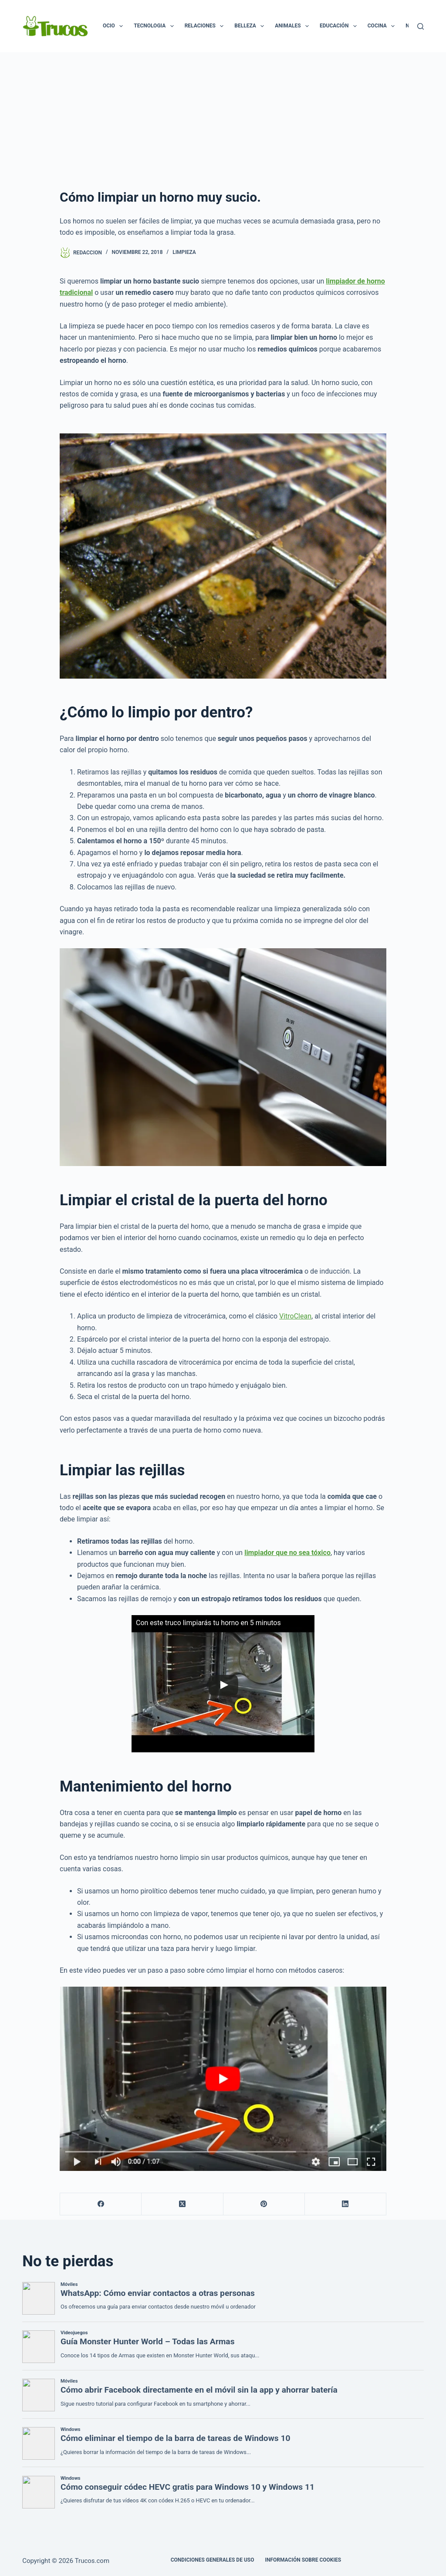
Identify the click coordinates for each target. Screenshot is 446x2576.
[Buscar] (420, 26)
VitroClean (295, 1316)
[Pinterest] (264, 2204)
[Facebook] (101, 2204)
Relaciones (206, 26)
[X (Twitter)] (182, 2204)
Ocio (114, 26)
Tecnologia (155, 26)
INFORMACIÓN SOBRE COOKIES (303, 2560)
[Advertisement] (223, 118)
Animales (293, 26)
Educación (340, 26)
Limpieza (184, 252)
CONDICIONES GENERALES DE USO (212, 2560)
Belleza (250, 26)
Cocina (383, 26)
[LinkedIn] (345, 2204)
